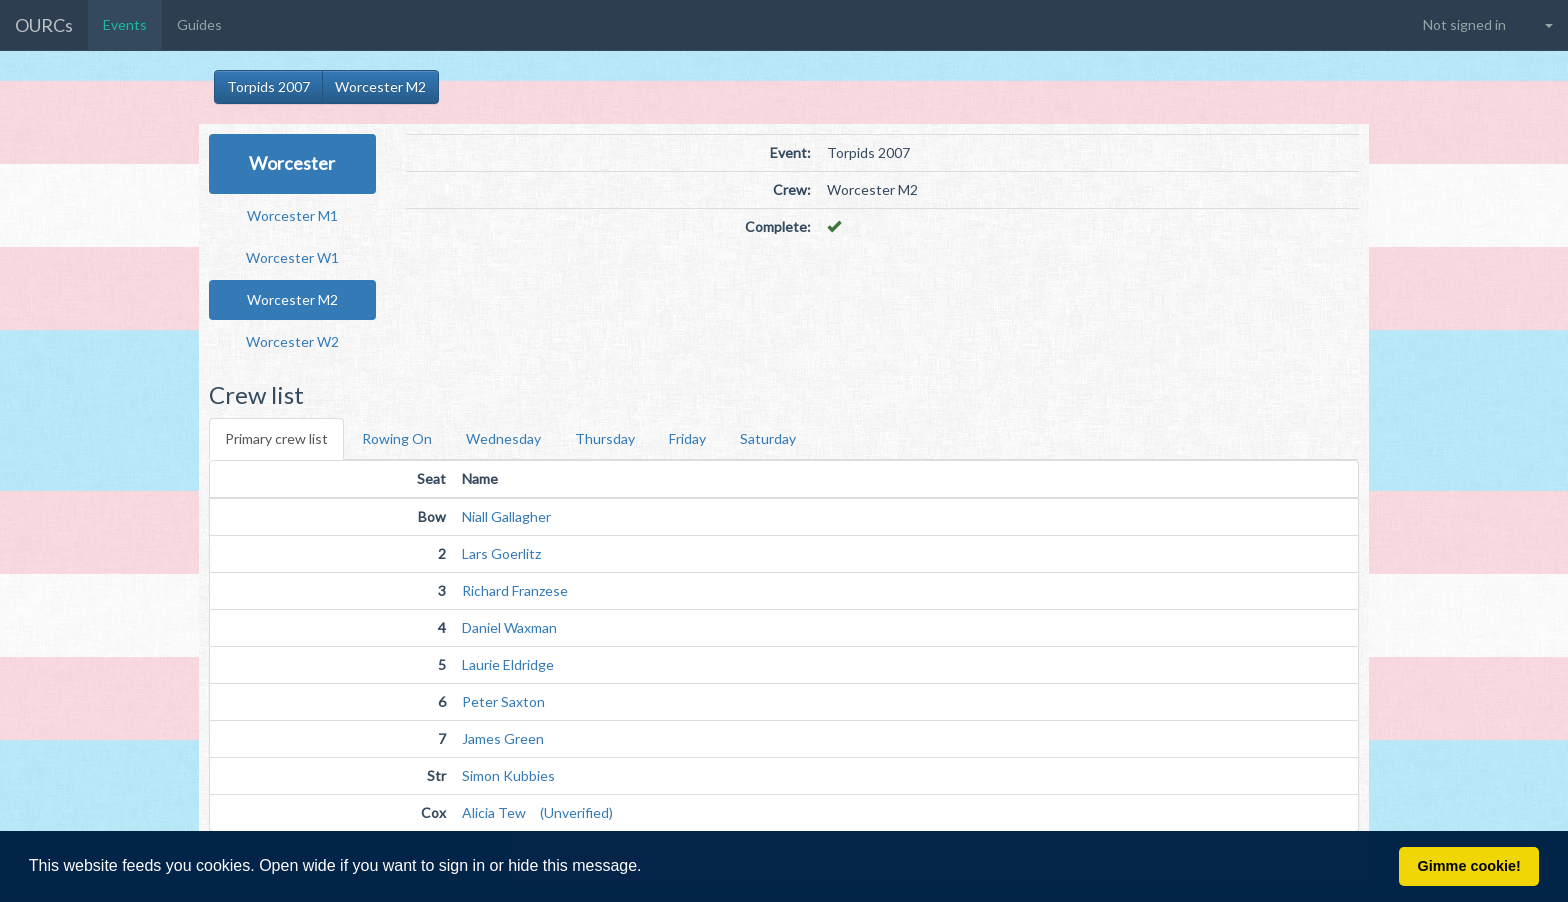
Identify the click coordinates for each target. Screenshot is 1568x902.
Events (125, 24)
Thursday (605, 438)
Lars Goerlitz (501, 553)
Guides (199, 24)
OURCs (44, 25)
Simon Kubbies (508, 775)
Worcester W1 (292, 257)
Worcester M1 (292, 215)
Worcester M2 (380, 86)
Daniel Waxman (509, 627)
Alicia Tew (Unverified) (537, 812)
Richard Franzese (515, 590)
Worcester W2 (292, 341)
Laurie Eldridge (508, 664)
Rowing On (397, 438)
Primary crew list (276, 438)
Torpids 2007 (268, 86)
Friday (687, 438)
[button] (649, 868)
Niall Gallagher (506, 516)
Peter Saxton (503, 701)
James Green (503, 738)
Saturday (768, 438)
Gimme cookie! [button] (1469, 866)
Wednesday (503, 438)
